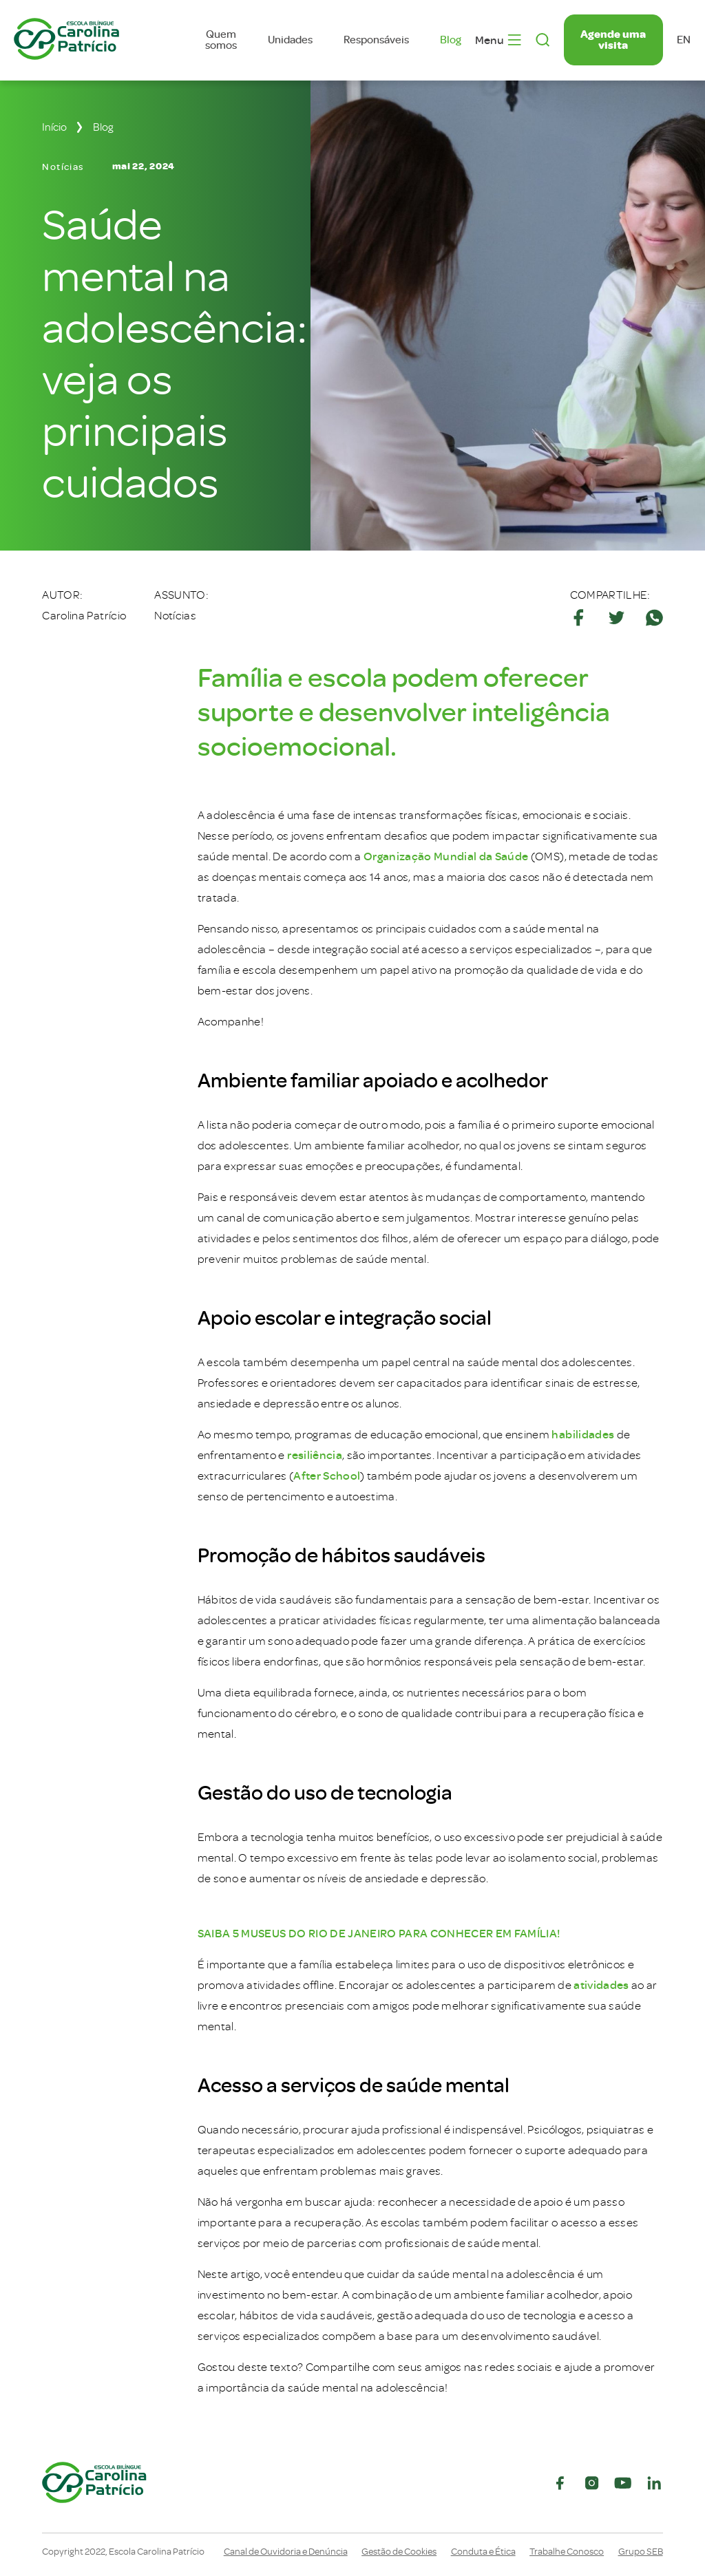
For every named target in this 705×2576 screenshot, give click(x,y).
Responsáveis (376, 39)
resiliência (314, 1455)
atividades (601, 1985)
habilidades (582, 1434)
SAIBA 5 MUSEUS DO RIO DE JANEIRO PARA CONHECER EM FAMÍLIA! (379, 1933)
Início (54, 127)
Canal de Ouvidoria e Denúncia (286, 2552)
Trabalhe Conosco (566, 2552)
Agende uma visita (613, 40)
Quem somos (221, 40)
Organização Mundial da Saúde (446, 856)
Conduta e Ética (483, 2552)
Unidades (290, 39)
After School (326, 1475)
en (684, 40)
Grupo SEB (640, 2552)
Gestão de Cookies (398, 2552)
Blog (450, 39)
